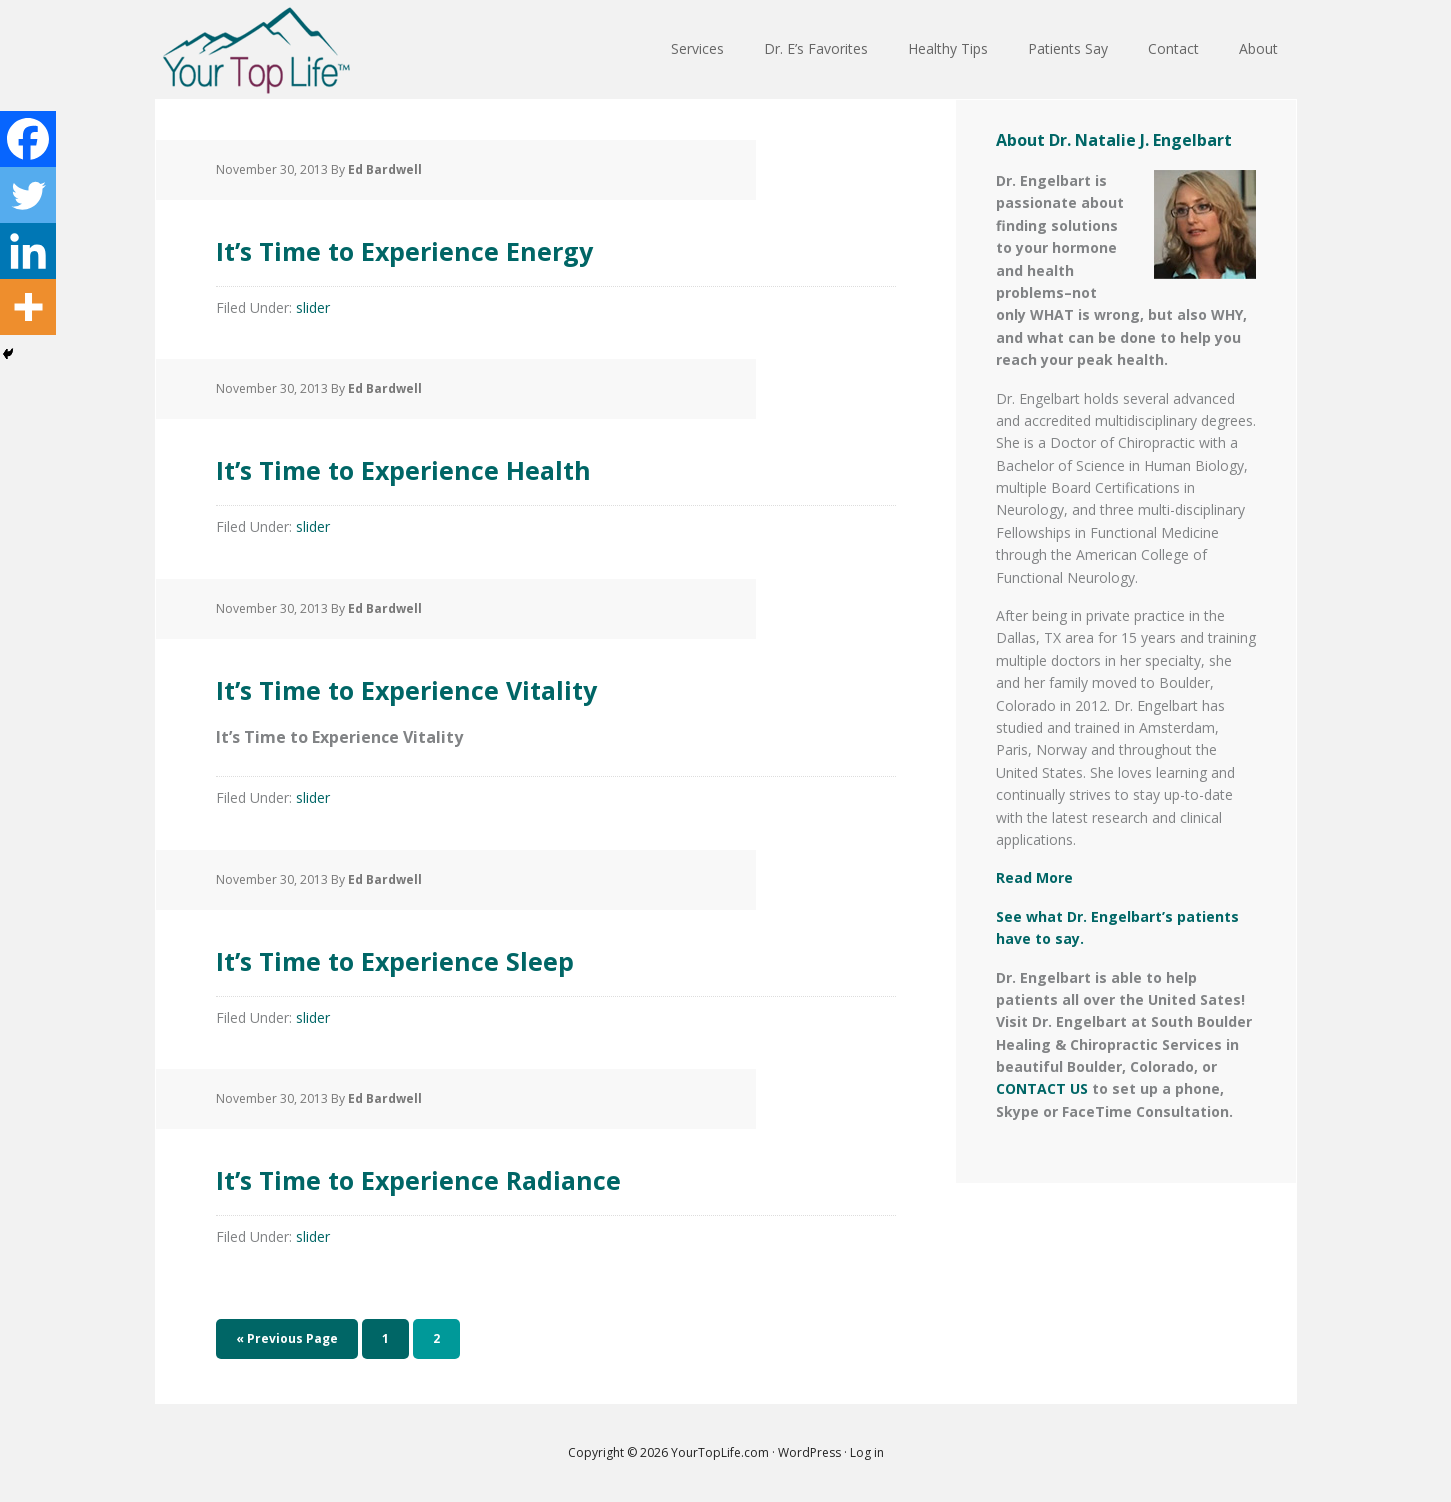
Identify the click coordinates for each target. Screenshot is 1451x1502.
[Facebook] (28, 139)
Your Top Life (256, 50)
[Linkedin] (28, 251)
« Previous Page (287, 1338)
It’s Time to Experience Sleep (513, 954)
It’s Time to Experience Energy (530, 244)
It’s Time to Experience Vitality (532, 683)
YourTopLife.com (721, 1452)
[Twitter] (28, 195)
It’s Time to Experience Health (528, 463)
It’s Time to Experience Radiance (554, 1173)
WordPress (809, 1452)
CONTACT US (1042, 1088)
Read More (1034, 877)
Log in (867, 1452)
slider (313, 307)
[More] (28, 307)
